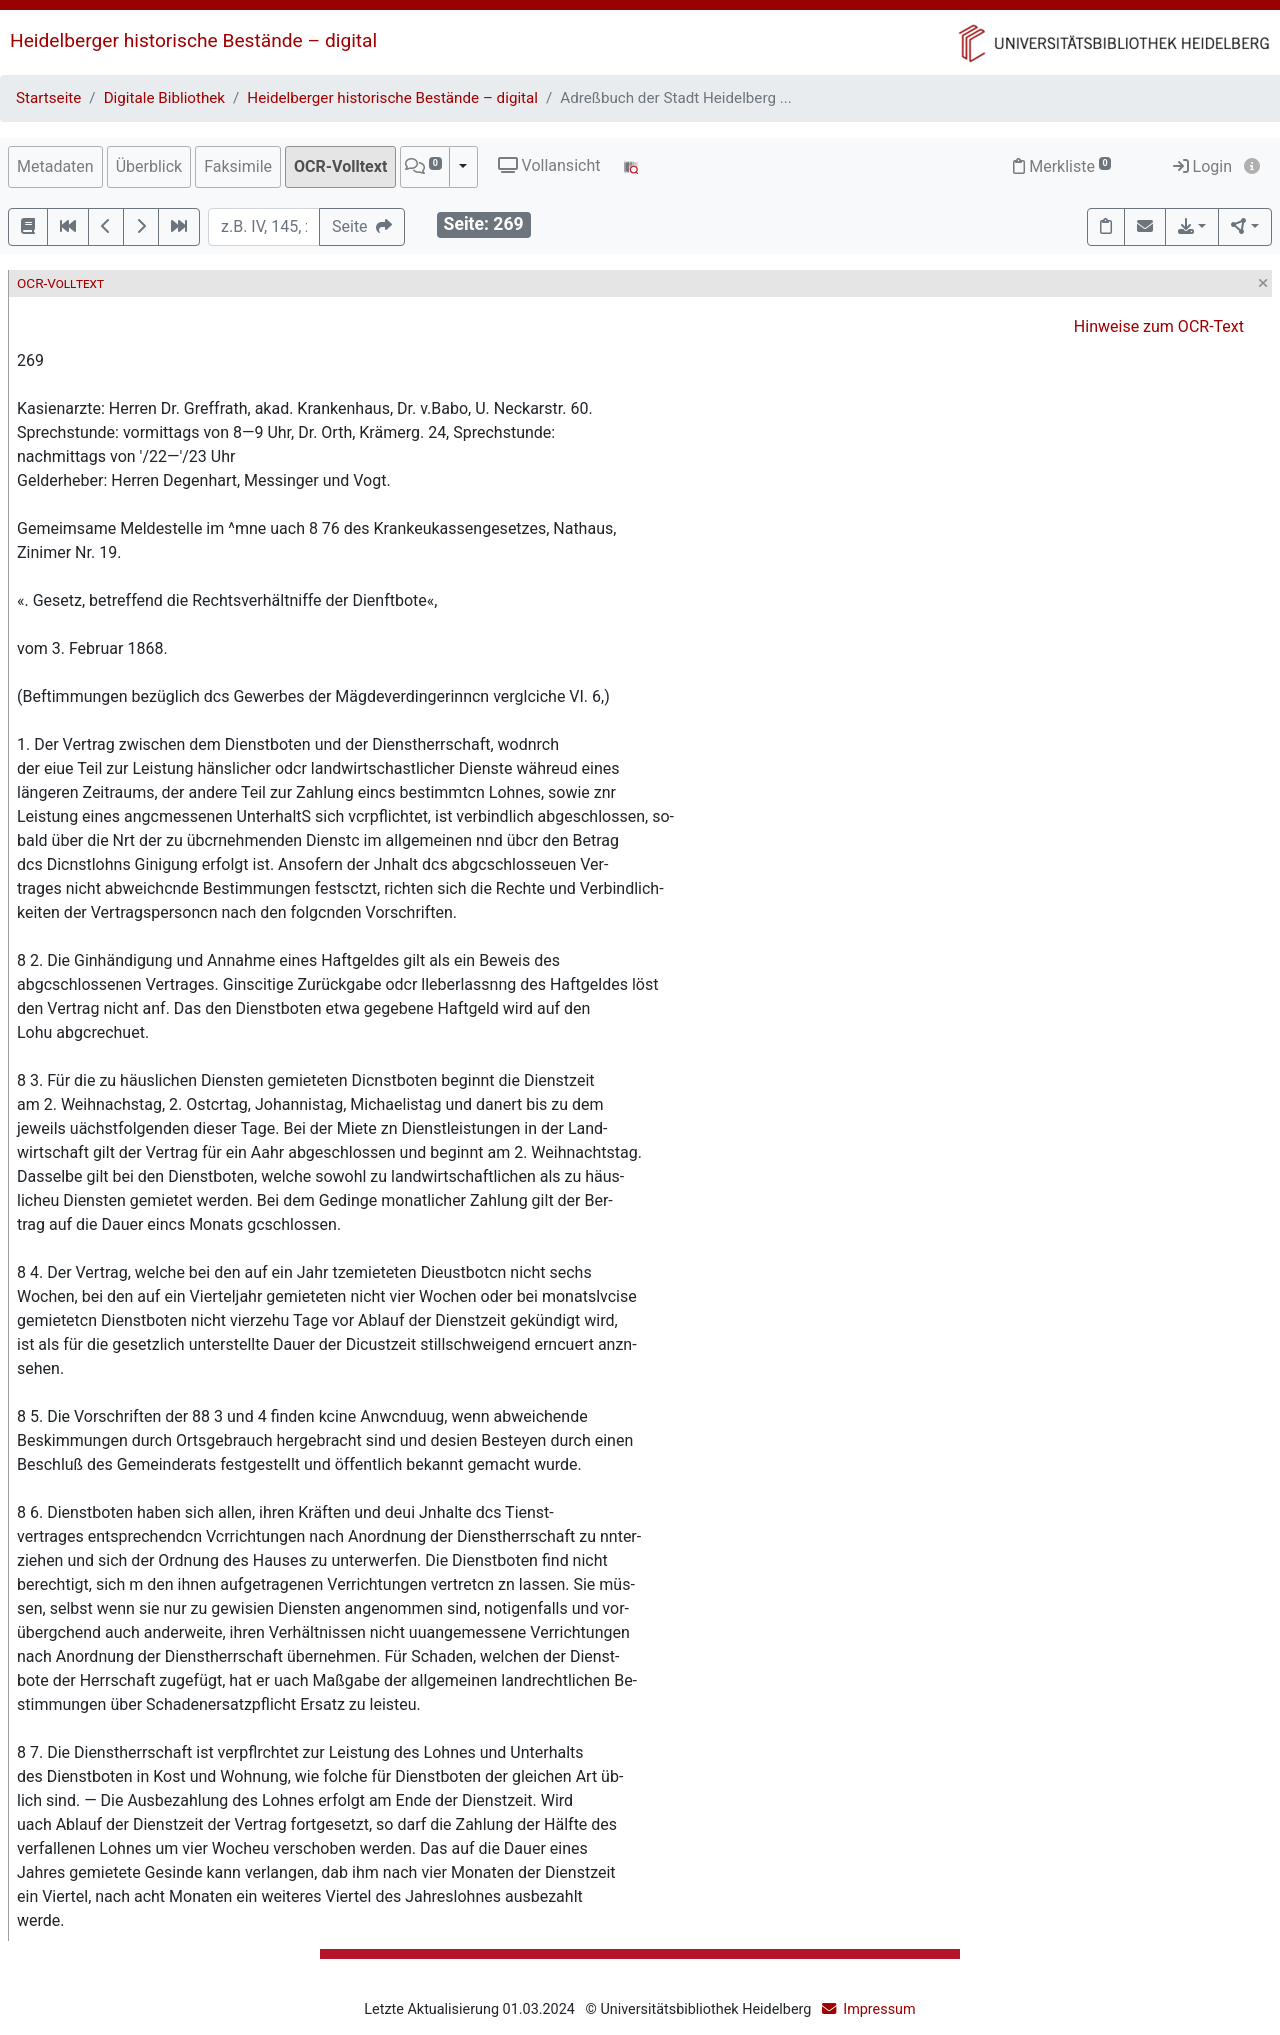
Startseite (48, 98)
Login (1202, 166)
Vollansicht (549, 165)
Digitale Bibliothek (164, 98)
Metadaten (55, 166)
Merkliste (1062, 166)
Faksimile (238, 166)
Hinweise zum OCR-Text (1159, 326)
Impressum (879, 2009)
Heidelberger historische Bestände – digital (193, 40)
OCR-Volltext (340, 166)
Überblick (149, 166)
